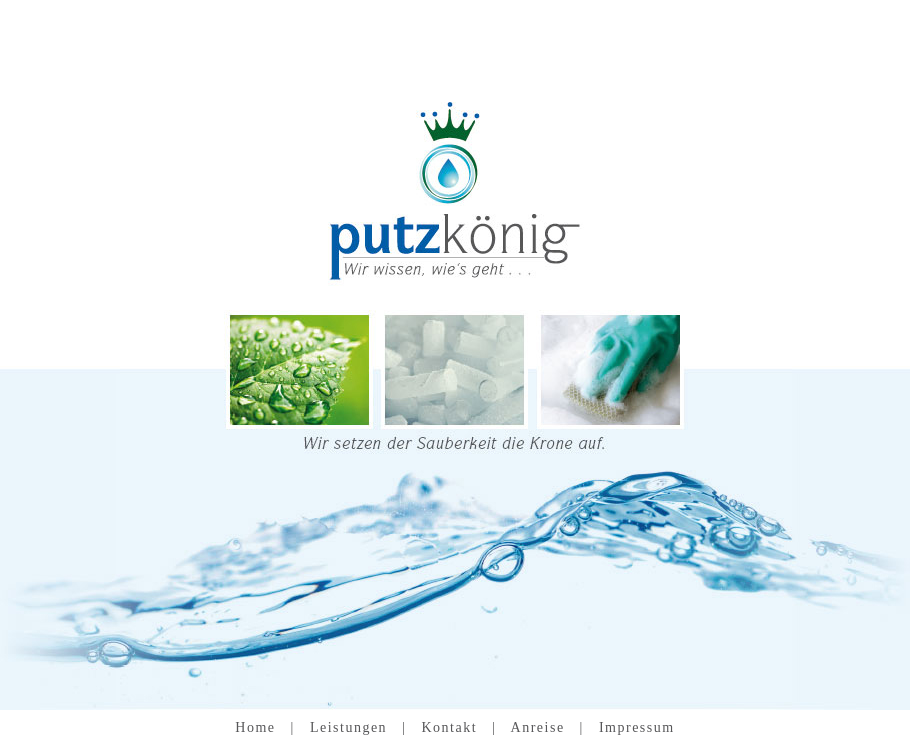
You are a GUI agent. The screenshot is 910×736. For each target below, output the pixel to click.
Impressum (637, 727)
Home (255, 727)
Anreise (538, 727)
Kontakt (449, 727)
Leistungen (348, 727)
